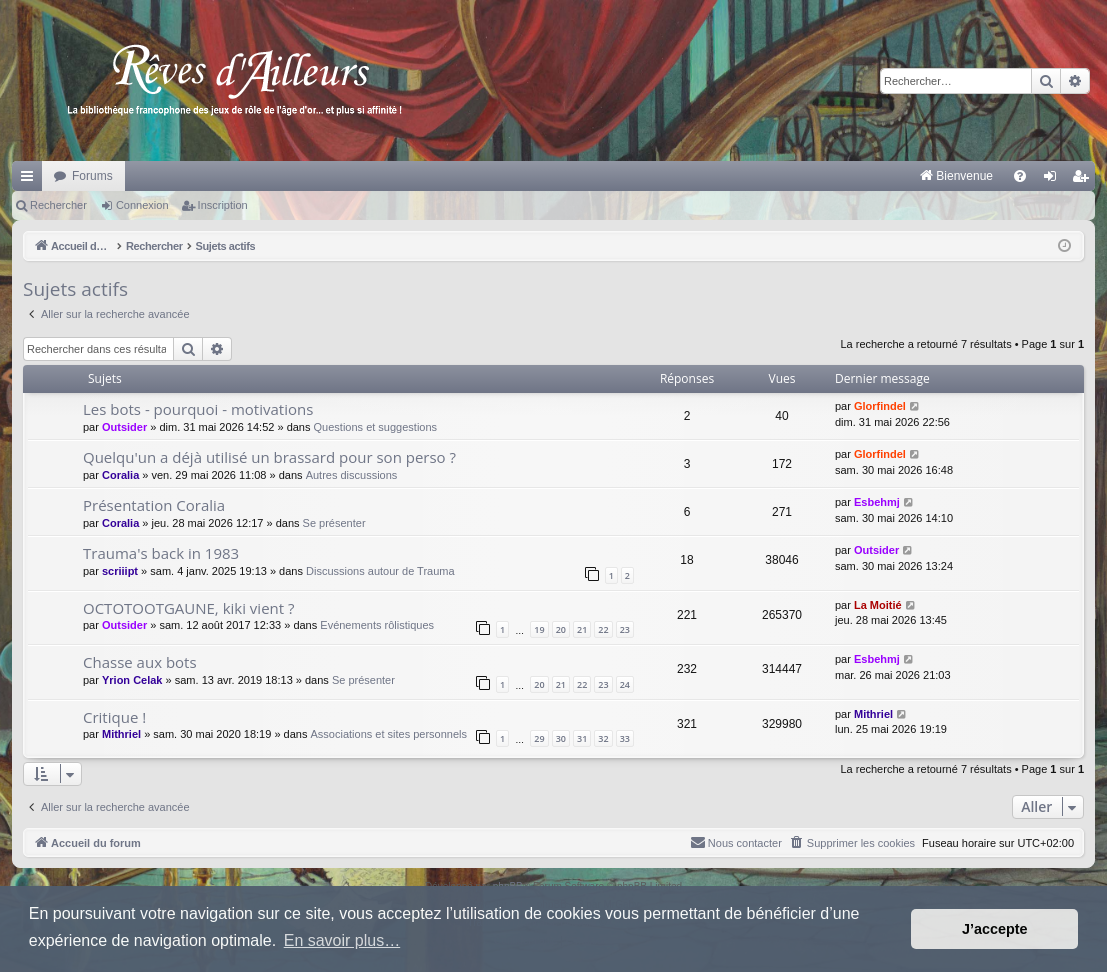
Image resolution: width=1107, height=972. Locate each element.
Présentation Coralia (154, 505)
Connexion (142, 205)
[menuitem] (747, 176)
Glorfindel (880, 406)
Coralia (120, 475)
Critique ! (114, 717)
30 (561, 738)
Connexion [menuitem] (1054, 180)
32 (603, 738)
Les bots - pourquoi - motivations (198, 409)
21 (582, 629)
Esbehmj (877, 502)
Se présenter (334, 523)
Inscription (223, 205)
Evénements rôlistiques (377, 625)
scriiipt (120, 571)
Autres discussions (352, 475)
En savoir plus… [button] (342, 940)
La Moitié (878, 605)
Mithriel (121, 734)
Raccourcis (31, 180)
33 (625, 738)
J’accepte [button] (995, 929)
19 (539, 629)
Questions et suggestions (376, 427)
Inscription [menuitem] (1084, 180)
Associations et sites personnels (389, 734)
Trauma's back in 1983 (161, 553)
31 (582, 738)
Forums (92, 176)
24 (625, 684)
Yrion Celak (132, 680)
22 (603, 629)
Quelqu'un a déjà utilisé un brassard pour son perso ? (269, 457)
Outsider (124, 427)
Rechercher (58, 205)
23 (625, 629)
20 (561, 629)
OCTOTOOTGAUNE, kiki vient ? (189, 608)
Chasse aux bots (140, 662)
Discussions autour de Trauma (380, 571)
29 (539, 738)
